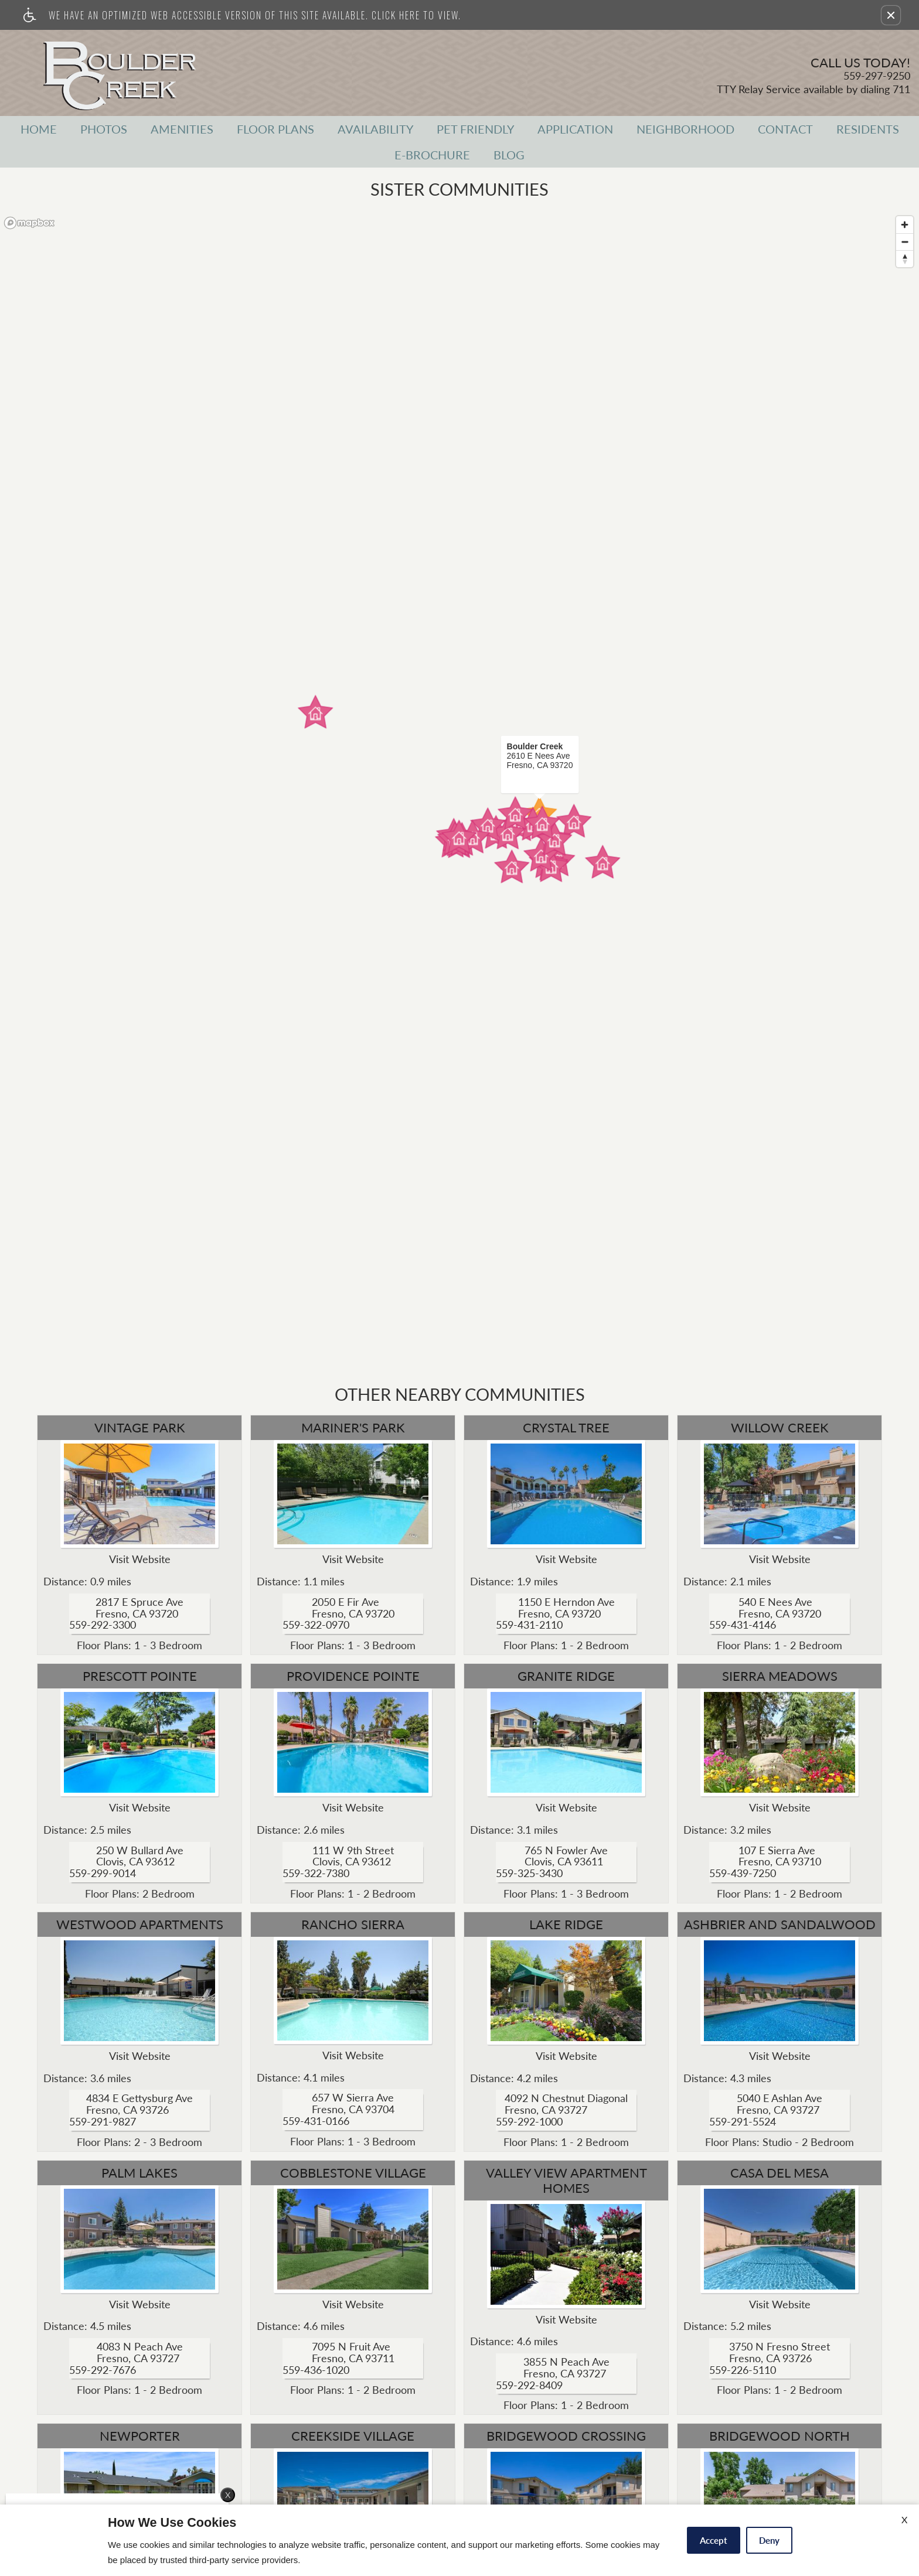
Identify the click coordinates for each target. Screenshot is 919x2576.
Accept (713, 2540)
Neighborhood (685, 129)
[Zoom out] (904, 241)
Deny (769, 2540)
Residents (867, 129)
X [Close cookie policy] (904, 2519)
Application (575, 129)
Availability (375, 129)
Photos (103, 129)
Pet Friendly (475, 129)
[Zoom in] (904, 224)
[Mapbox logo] (29, 223)
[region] (459, 790)
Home (39, 129)
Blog (509, 155)
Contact (785, 129)
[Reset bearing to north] (904, 258)
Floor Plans (275, 129)
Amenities (182, 129)
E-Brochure (432, 155)
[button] (890, 15)
